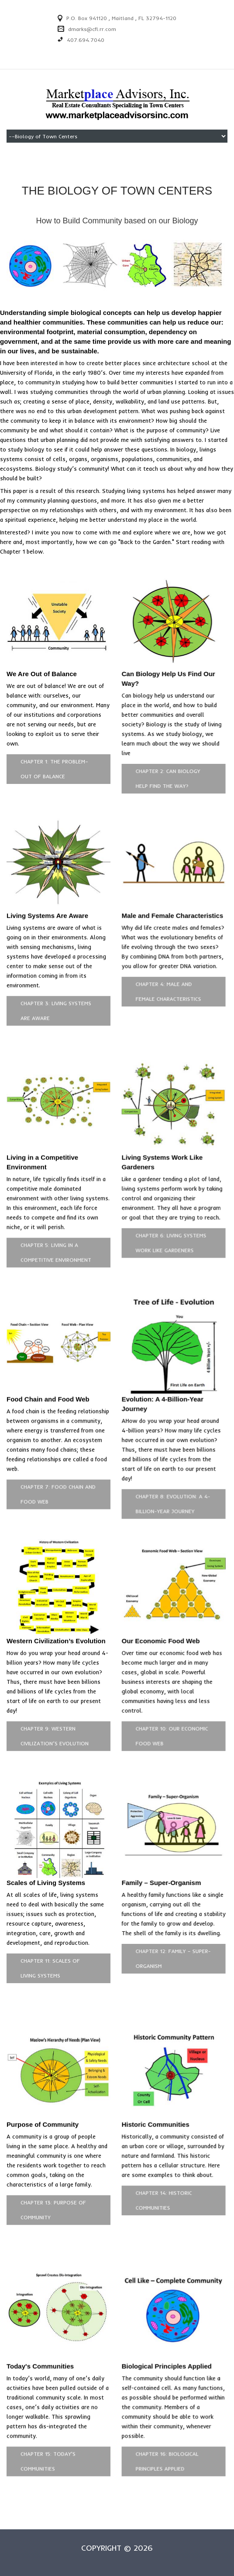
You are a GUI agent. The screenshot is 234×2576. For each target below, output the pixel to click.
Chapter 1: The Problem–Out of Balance (54, 769)
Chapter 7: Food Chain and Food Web (58, 1480)
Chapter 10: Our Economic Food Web (168, 1717)
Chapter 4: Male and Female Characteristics (164, 987)
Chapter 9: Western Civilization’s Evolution (55, 1717)
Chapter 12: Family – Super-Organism (169, 1935)
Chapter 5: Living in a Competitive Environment (56, 1243)
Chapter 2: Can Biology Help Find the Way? (164, 778)
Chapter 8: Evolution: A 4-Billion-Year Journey (169, 1490)
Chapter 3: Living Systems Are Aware (56, 1006)
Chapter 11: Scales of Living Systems (50, 1945)
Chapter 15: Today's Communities (48, 2428)
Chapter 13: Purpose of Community (53, 2182)
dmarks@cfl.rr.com (92, 29)
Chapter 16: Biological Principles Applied (163, 2428)
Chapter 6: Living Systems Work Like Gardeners (167, 1233)
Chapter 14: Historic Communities (160, 2172)
